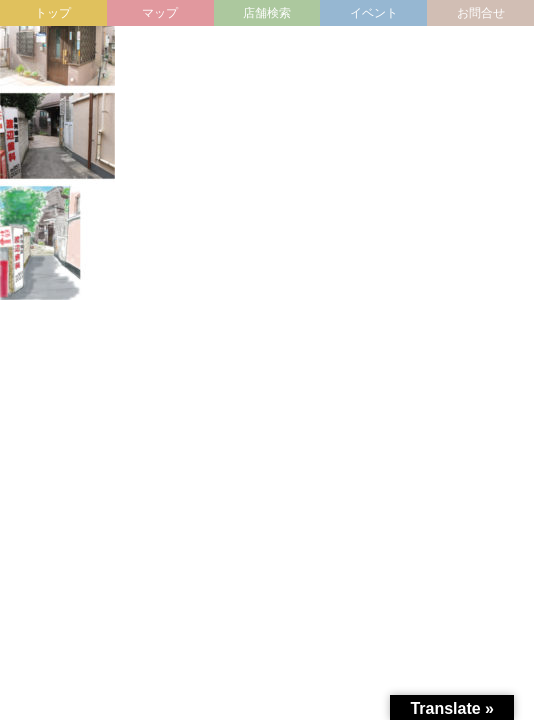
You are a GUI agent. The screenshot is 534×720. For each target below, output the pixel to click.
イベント (374, 13)
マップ (160, 13)
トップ (53, 13)
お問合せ (481, 13)
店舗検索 (267, 13)
